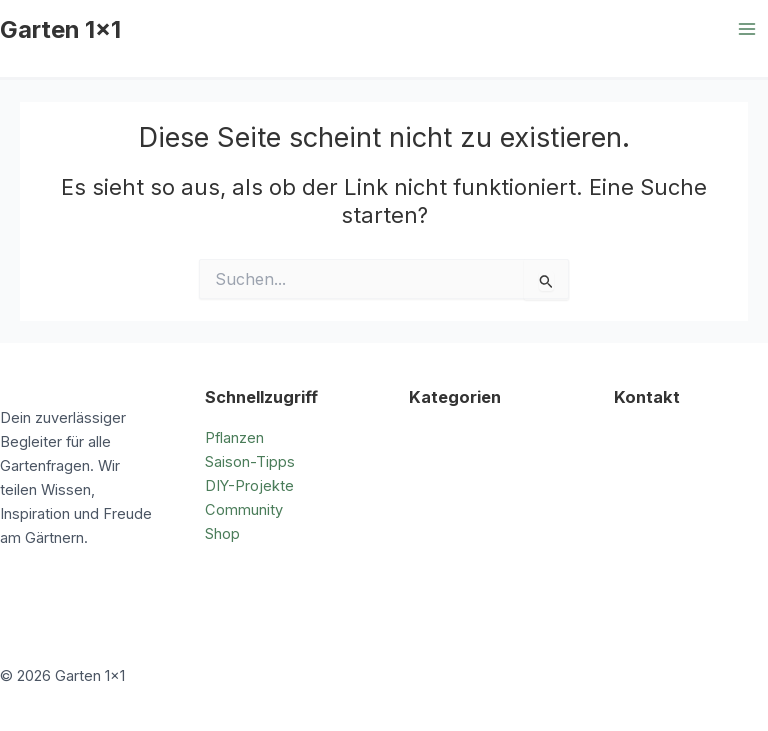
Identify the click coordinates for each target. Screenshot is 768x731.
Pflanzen (234, 438)
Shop (222, 534)
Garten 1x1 (60, 29)
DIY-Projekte (249, 486)
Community (244, 510)
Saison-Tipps (250, 462)
